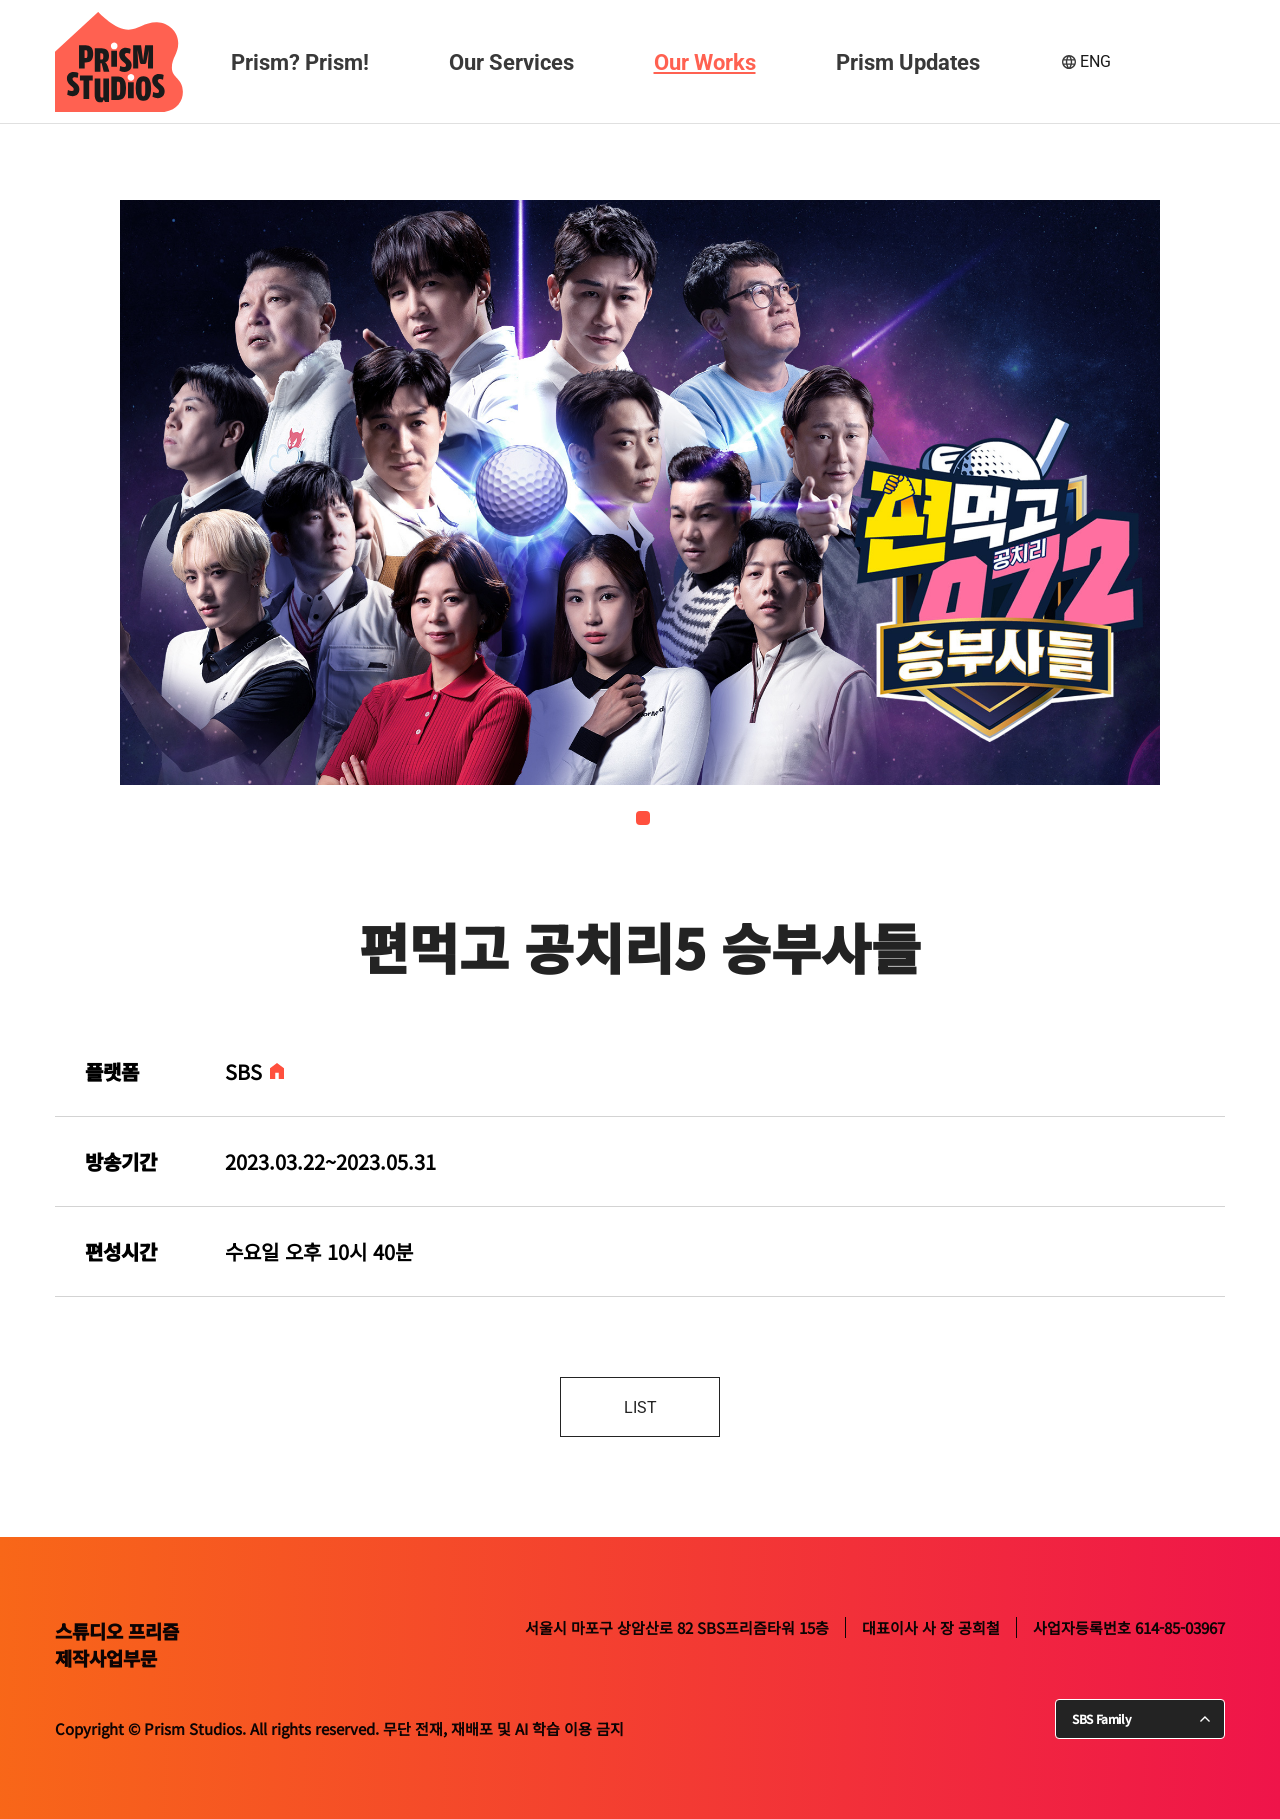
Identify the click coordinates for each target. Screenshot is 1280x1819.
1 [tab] (643, 818)
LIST (640, 1407)
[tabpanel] (655, 492)
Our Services (511, 62)
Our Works (705, 62)
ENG (1095, 61)
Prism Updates (908, 62)
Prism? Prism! (300, 62)
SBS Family (1101, 1718)
